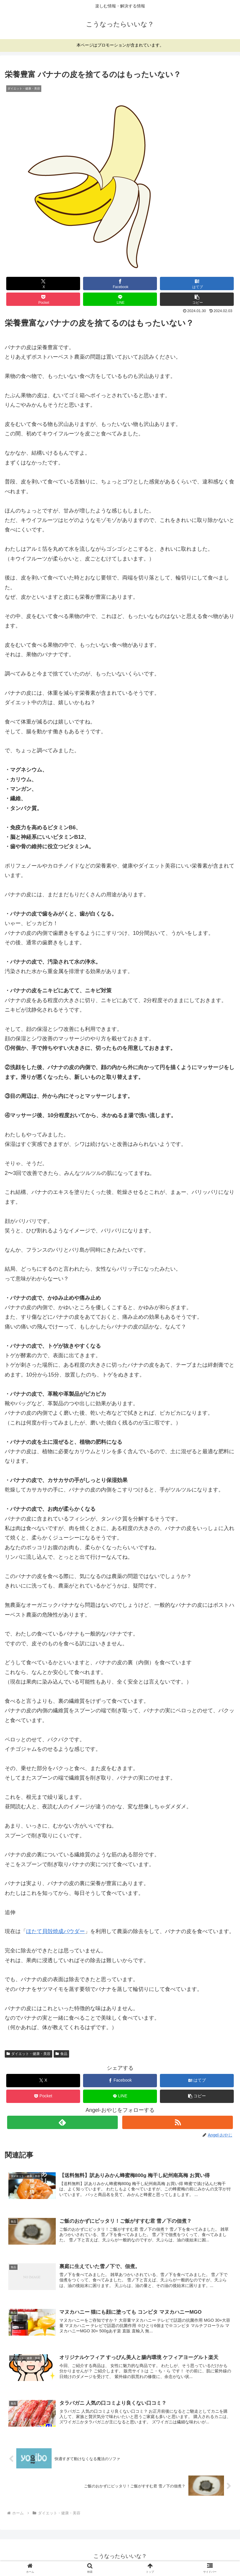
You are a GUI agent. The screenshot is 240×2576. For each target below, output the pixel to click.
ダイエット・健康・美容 (28, 2054)
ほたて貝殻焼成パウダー (55, 1931)
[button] (197, 299)
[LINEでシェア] (120, 299)
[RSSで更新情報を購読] (177, 2122)
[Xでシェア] (43, 283)
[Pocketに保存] (43, 299)
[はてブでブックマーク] (197, 283)
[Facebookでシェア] (120, 283)
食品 (61, 2054)
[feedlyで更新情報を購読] (62, 2122)
